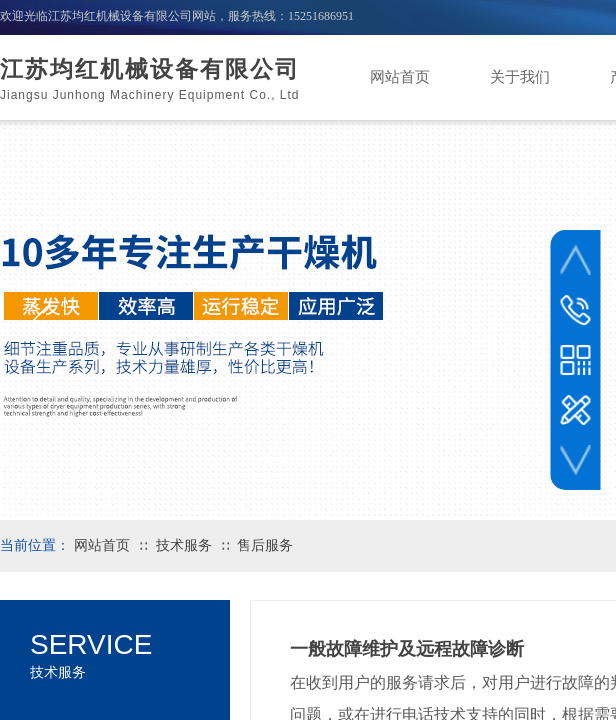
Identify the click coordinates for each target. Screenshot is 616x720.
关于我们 (520, 77)
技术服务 (184, 545)
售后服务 (265, 545)
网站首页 (400, 77)
